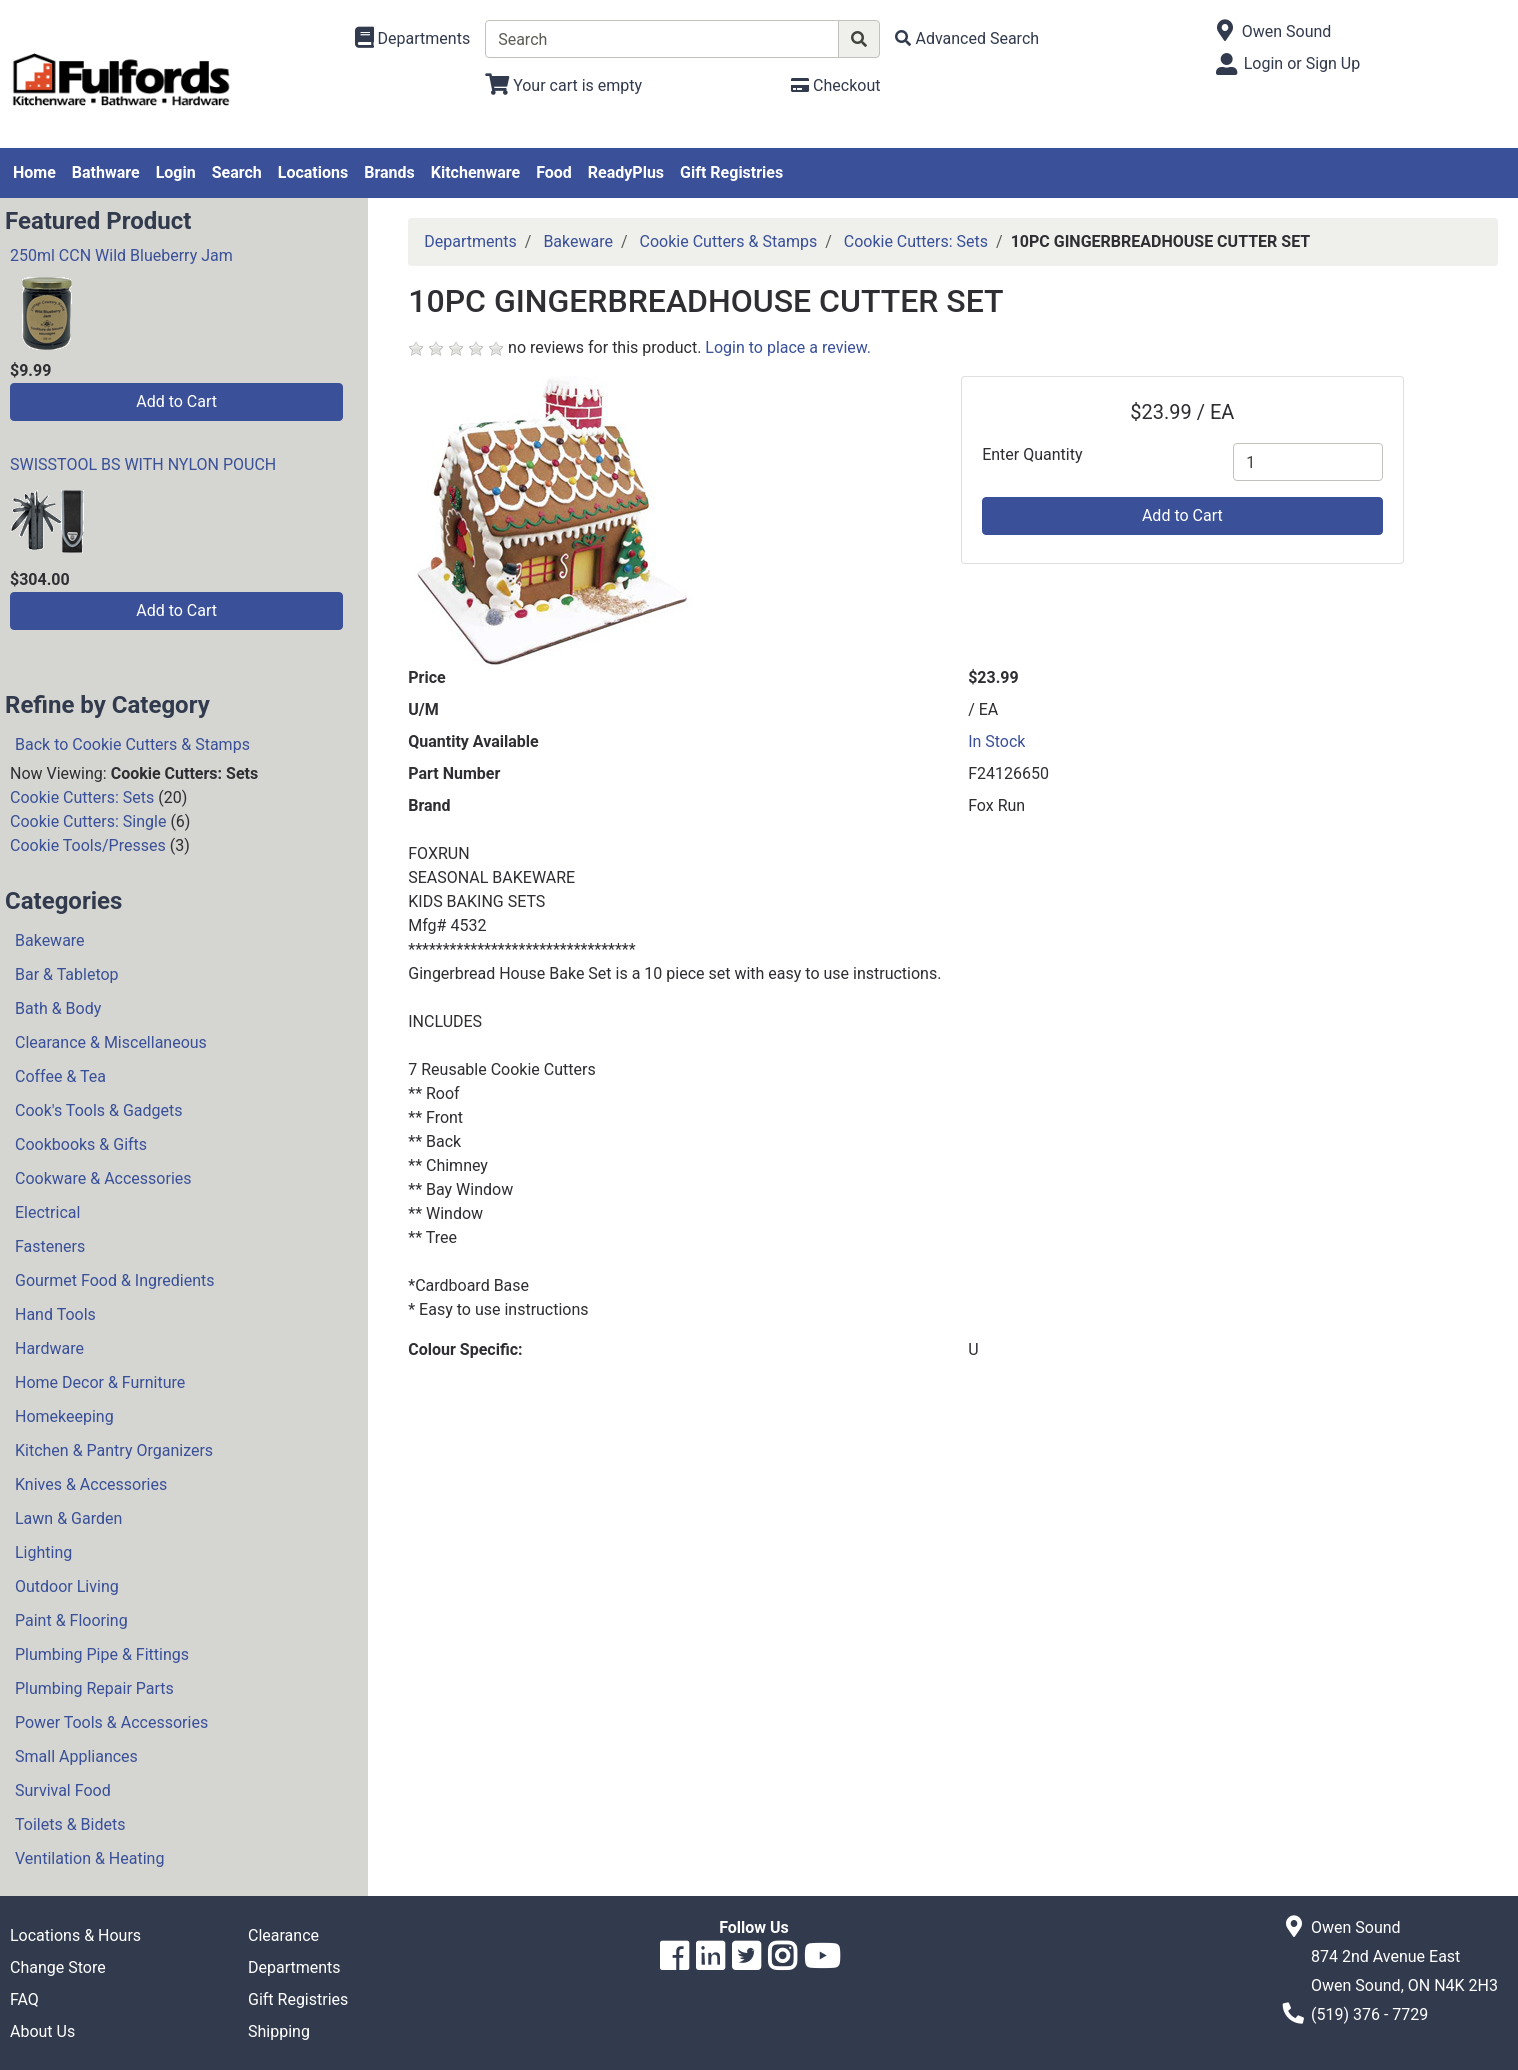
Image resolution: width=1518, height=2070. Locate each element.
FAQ (24, 1999)
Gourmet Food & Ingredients (114, 1280)
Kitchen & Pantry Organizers (114, 1450)
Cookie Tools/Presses (88, 845)
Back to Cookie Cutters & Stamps (132, 744)
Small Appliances (76, 1756)
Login (176, 172)
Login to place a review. (788, 347)
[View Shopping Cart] (563, 85)
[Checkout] (835, 85)
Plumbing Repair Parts (94, 1688)
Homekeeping (64, 1416)
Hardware (49, 1348)
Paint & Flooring (71, 1620)
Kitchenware (475, 172)
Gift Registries (731, 172)
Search (237, 172)
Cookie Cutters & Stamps (729, 241)
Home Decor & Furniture (100, 1382)
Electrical (47, 1212)
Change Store (58, 1967)
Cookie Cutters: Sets (82, 797)
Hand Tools (55, 1314)
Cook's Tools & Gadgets (99, 1110)
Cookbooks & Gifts (81, 1144)
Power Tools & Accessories (111, 1722)
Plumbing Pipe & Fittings (102, 1654)
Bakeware (50, 940)
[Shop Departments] (413, 39)
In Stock (996, 741)
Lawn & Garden (68, 1518)
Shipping (279, 2031)
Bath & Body (58, 1008)
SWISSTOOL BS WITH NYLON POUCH (143, 464)
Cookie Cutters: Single (88, 821)
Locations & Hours (75, 1935)
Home (34, 172)
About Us (42, 2031)
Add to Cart (176, 401)
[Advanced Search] (967, 38)
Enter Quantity (1032, 454)
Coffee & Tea (60, 1076)
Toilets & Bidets (70, 1824)
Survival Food (63, 1790)
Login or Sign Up (1302, 63)
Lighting (43, 1552)
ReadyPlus (626, 172)
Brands (389, 172)
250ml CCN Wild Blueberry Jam (121, 255)
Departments (470, 241)
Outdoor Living (67, 1586)
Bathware (106, 172)
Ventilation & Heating (89, 1858)
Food (554, 172)
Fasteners (50, 1246)
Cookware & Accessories (103, 1178)
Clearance (283, 1935)
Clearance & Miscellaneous (111, 1042)
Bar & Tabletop (67, 974)
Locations (313, 172)
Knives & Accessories (91, 1484)
